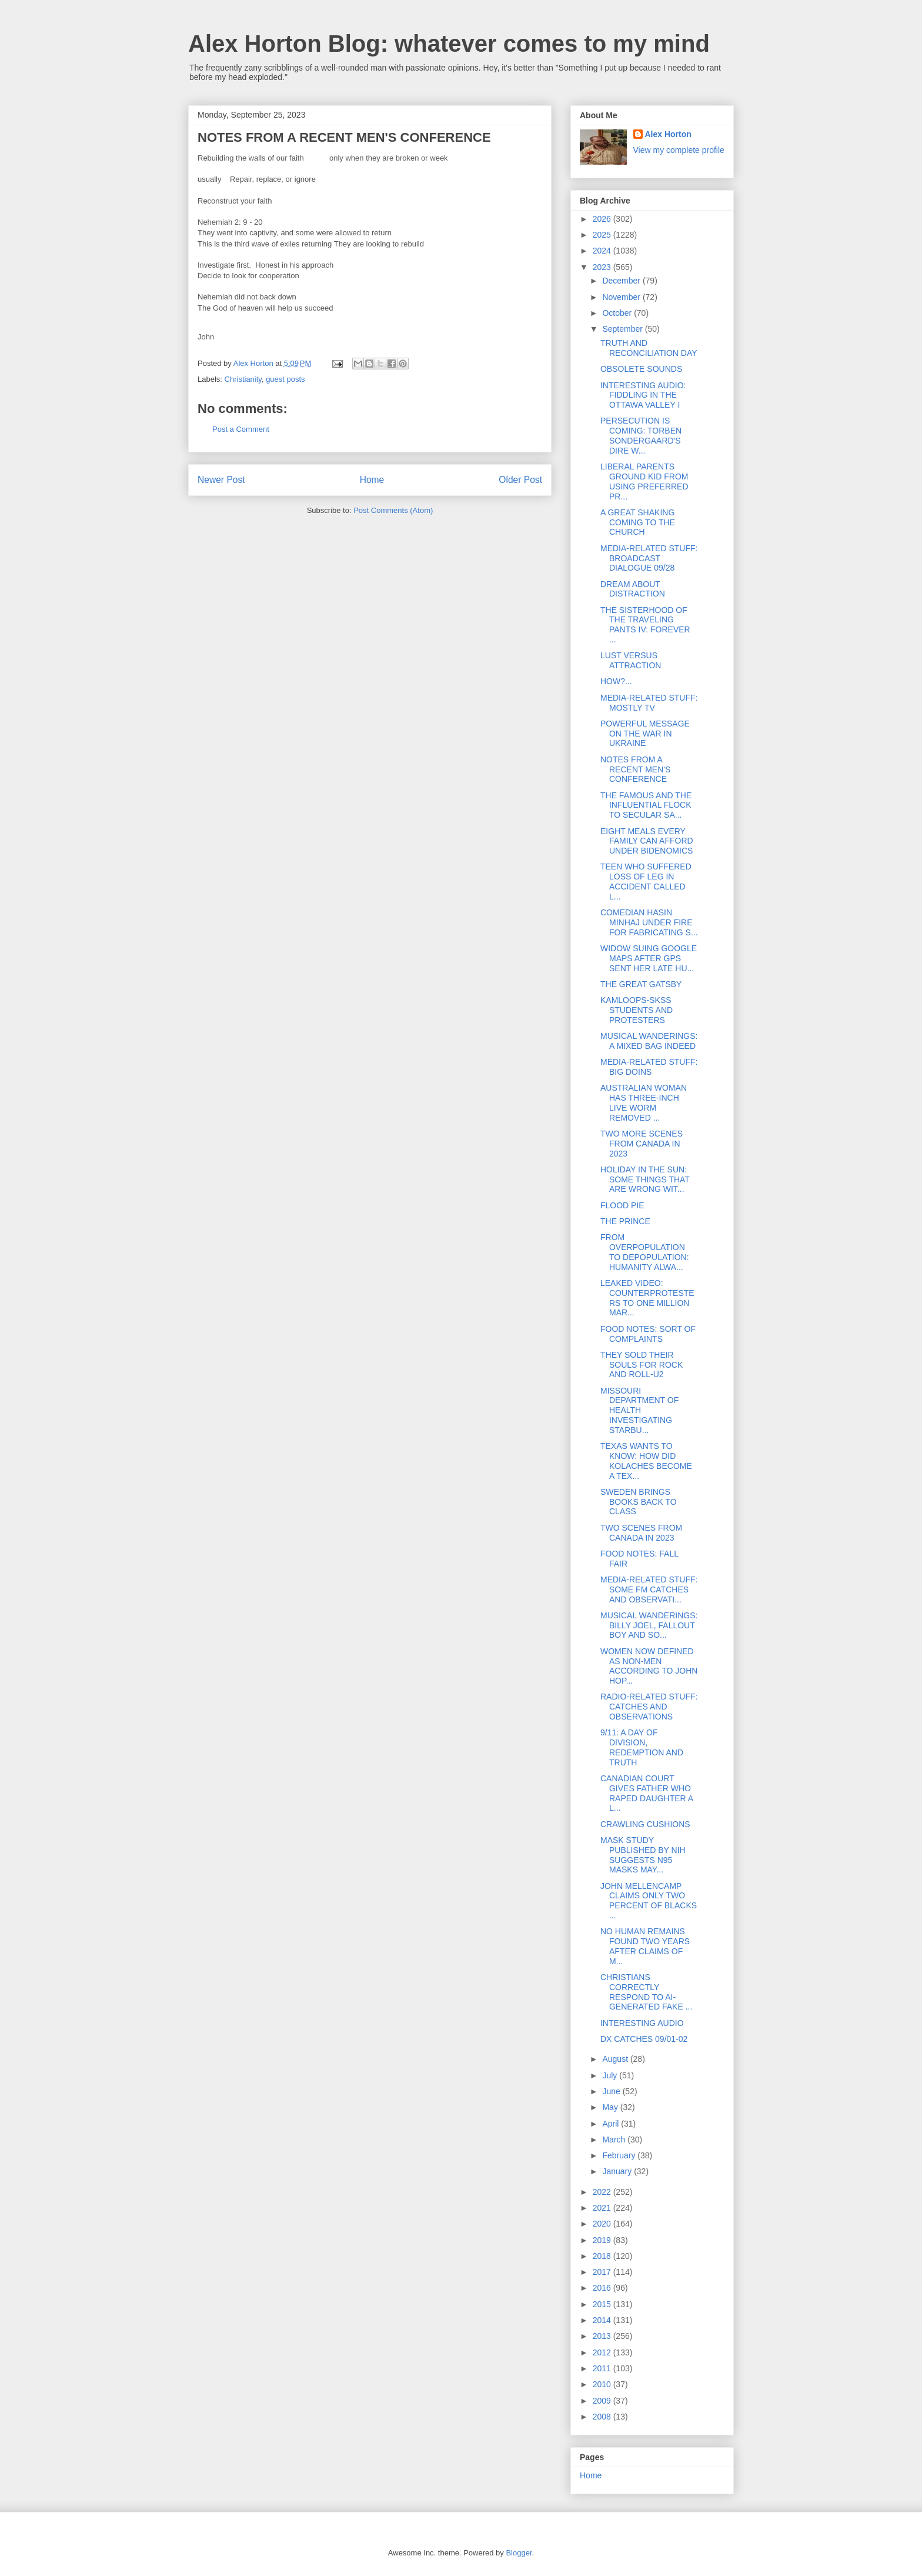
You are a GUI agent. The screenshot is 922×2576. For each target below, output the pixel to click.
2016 (603, 2287)
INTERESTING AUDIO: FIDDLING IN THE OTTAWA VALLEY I (643, 395)
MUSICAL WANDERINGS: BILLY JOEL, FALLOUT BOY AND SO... (648, 1625)
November (622, 297)
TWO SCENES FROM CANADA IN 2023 (641, 1532)
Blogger (519, 2552)
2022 (603, 2192)
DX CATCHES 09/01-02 (643, 2039)
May (611, 2107)
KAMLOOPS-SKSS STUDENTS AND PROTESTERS (636, 1010)
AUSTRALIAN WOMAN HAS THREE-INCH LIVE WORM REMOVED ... (643, 1102)
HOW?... (616, 681)
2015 (603, 2304)
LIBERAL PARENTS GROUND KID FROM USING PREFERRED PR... (644, 481)
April (611, 2123)
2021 (603, 2207)
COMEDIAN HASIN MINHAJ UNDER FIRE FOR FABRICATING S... (649, 922)
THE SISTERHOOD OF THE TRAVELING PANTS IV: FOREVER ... (645, 624)
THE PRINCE (625, 1221)
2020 (603, 2223)
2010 (603, 2384)
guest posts (285, 379)
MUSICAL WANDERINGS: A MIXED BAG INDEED (648, 1041)
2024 (603, 250)
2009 (603, 2400)
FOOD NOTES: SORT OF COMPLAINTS (648, 1334)
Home (372, 480)
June (612, 2091)
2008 (603, 2416)
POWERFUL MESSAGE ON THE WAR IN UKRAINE (645, 733)
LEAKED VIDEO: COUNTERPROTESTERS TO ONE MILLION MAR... (647, 1297)
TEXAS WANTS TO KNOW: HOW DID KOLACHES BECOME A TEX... (646, 1460)
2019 (603, 2240)
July (610, 2075)
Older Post (520, 480)
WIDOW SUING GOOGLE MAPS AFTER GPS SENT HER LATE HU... (648, 958)
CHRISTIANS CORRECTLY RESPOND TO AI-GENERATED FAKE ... (646, 1991)
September (623, 329)
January (618, 2171)
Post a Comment (240, 429)
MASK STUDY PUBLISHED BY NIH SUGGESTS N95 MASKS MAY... (643, 1854)
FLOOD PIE (622, 1205)
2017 (603, 2272)
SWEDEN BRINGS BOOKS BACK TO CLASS (638, 1502)
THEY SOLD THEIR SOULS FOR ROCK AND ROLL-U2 (641, 1364)
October (618, 313)
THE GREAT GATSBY (641, 984)
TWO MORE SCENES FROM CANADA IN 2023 (641, 1143)
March (614, 2139)
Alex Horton (668, 134)
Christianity (243, 379)
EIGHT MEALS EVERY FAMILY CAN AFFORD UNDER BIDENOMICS (646, 841)
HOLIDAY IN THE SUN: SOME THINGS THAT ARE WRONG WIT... (645, 1179)
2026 (603, 219)
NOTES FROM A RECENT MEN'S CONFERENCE (635, 769)
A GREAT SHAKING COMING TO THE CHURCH (637, 522)
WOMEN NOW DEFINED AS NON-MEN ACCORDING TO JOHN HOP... (648, 1666)
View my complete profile (678, 150)
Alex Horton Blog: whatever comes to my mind (449, 43)
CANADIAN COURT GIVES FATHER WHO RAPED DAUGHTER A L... (646, 1793)
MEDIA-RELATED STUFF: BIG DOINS (648, 1067)
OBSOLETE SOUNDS (641, 369)
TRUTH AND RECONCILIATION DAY (648, 348)
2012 (603, 2352)
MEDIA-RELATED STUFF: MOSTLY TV (648, 702)
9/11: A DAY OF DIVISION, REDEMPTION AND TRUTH (641, 1747)
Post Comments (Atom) (393, 510)
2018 (603, 2256)
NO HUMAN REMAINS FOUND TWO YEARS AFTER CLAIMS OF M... (645, 1946)
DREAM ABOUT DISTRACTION (632, 589)
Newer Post (221, 480)
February (619, 2155)
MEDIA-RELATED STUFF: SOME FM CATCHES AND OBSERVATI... (648, 1589)
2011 (603, 2368)
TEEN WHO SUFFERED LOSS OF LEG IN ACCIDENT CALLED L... (646, 881)
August (616, 2059)
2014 (603, 2320)
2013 (603, 2336)
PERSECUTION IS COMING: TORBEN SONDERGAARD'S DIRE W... (641, 435)
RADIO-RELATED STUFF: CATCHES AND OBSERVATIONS (648, 1706)
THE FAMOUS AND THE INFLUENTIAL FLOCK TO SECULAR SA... (646, 805)
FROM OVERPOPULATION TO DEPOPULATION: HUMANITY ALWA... (644, 1251)
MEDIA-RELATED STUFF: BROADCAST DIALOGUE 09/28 (648, 558)
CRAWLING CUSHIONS (645, 1824)
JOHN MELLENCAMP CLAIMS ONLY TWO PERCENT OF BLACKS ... (648, 1900)
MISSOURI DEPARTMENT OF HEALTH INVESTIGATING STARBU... (639, 1410)
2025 (603, 234)
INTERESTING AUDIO (642, 2023)
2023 (603, 267)
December (622, 280)
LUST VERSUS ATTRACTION (630, 660)
